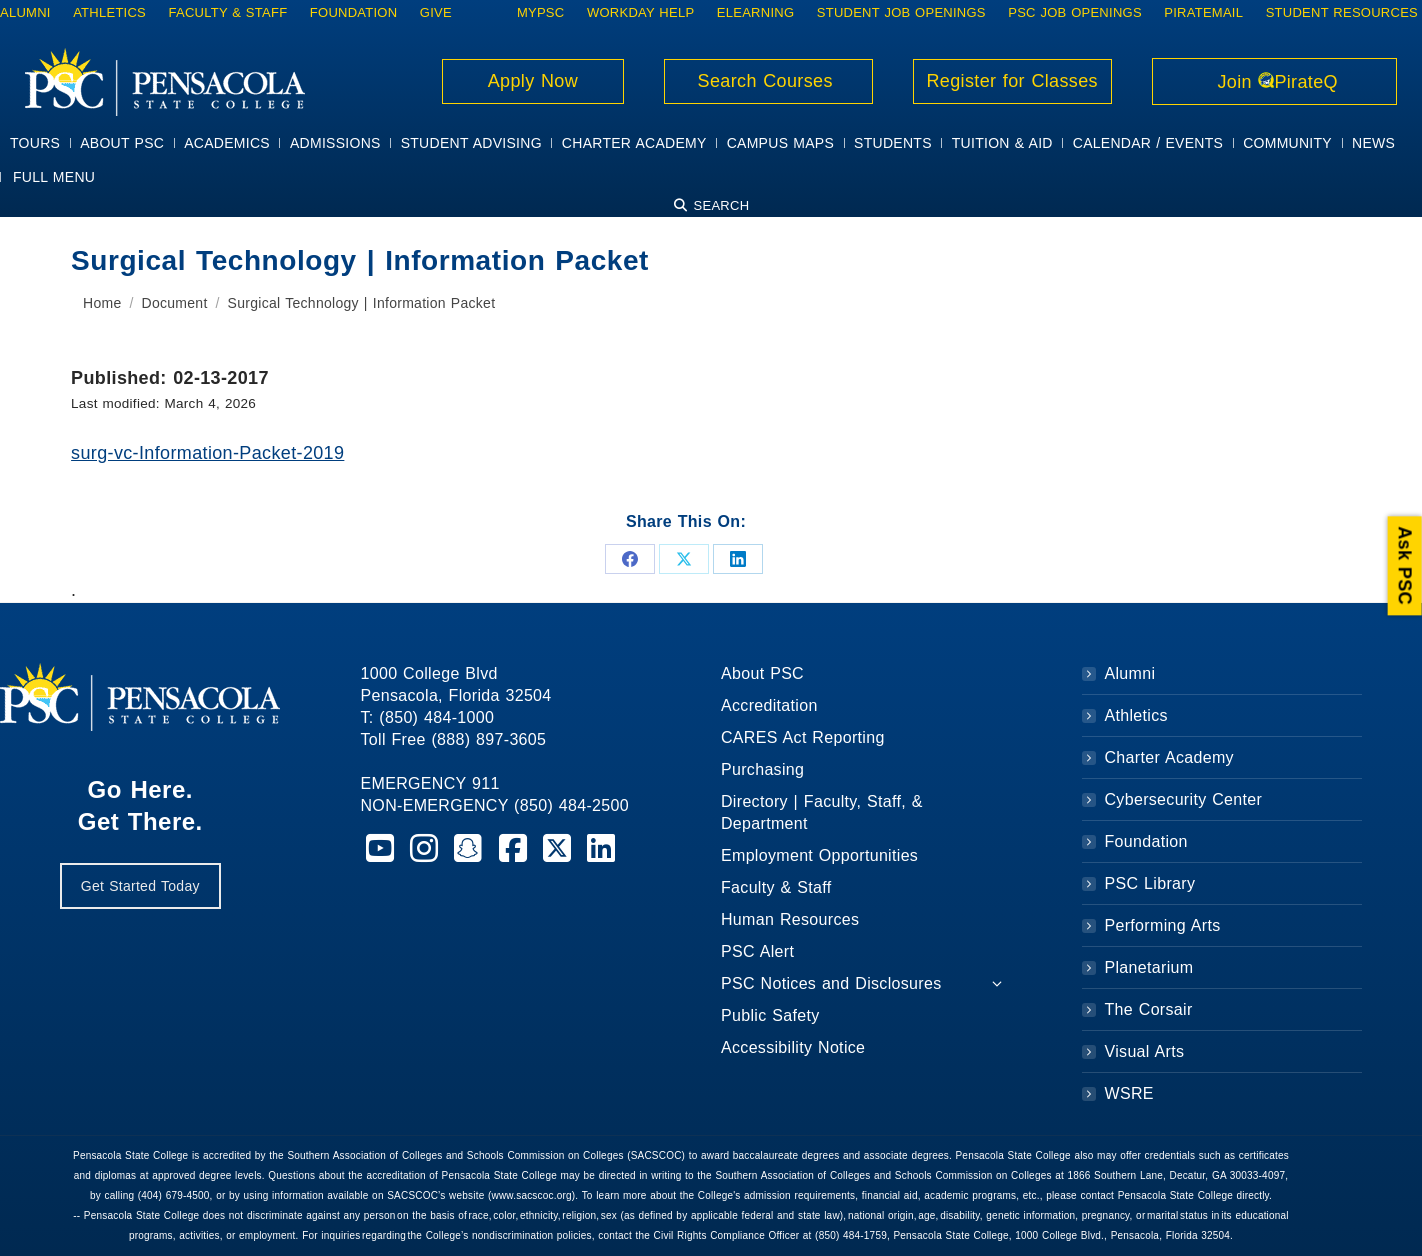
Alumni (1130, 673)
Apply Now (533, 81)
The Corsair (1149, 1009)
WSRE (1129, 1093)
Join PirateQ (1274, 82)
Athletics (1136, 715)
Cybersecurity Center (1184, 799)
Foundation (1146, 841)
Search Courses (768, 81)
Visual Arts (1145, 1051)
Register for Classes (1012, 81)
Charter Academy (1169, 757)
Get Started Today (140, 886)
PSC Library (1150, 883)
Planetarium (1149, 967)
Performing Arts (1163, 925)
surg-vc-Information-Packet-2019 (207, 453)
